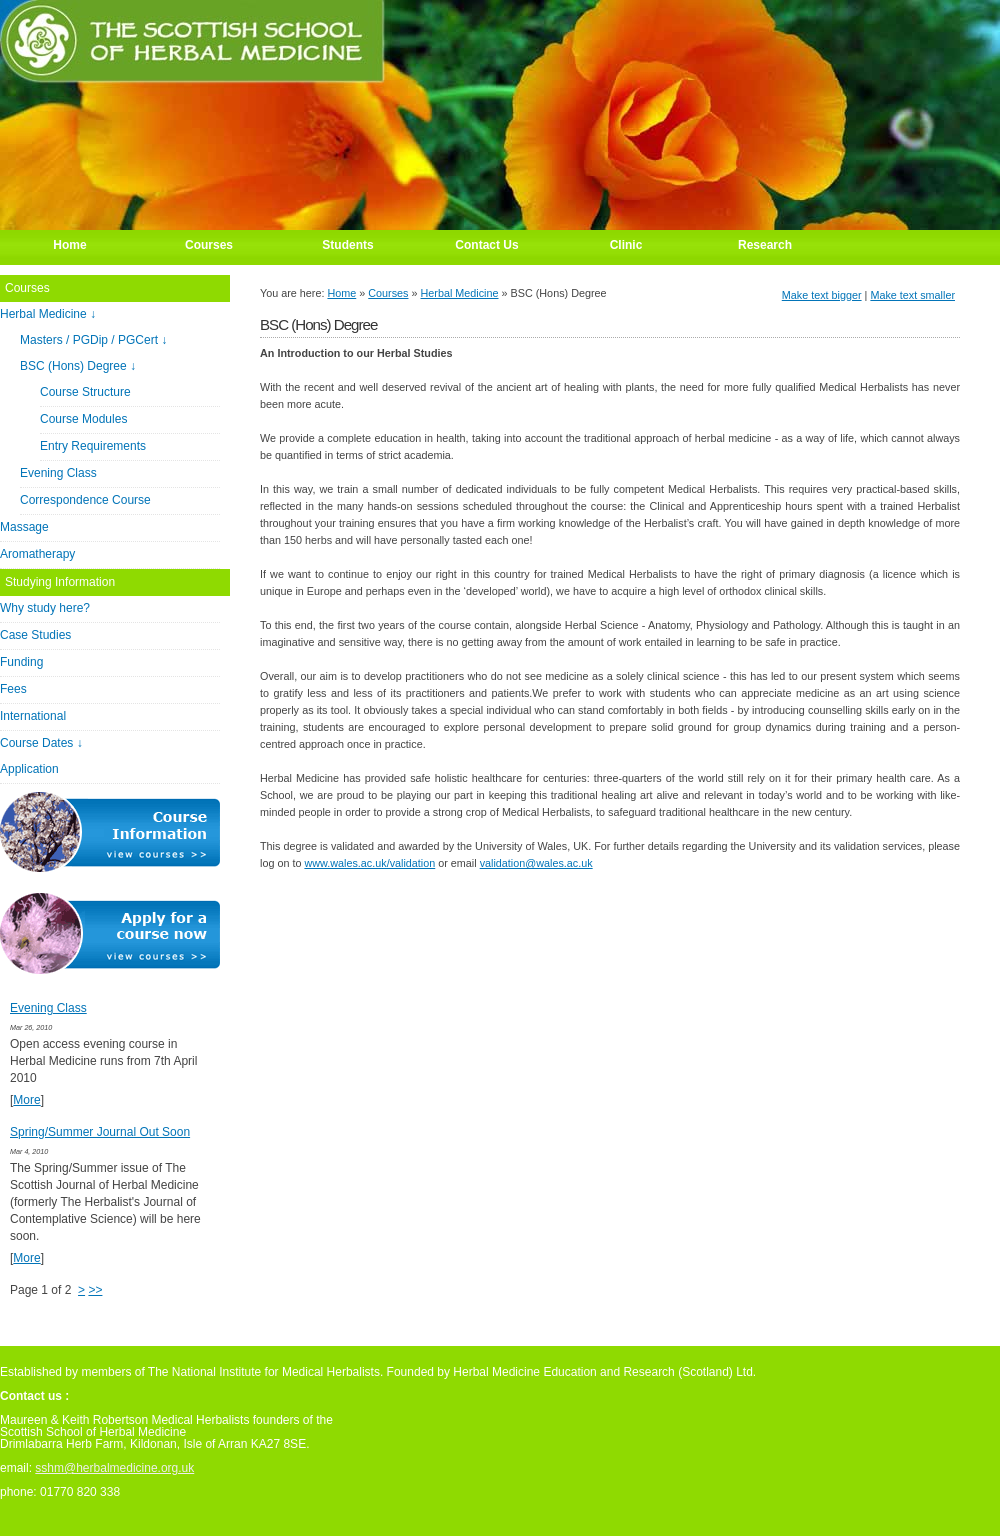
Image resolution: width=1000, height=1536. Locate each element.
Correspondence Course (85, 500)
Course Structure (85, 392)
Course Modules (83, 419)
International (33, 716)
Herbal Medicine (460, 293)
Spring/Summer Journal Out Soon (100, 1132)
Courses (388, 293)
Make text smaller (912, 295)
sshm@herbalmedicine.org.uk (114, 1468)
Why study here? (45, 608)
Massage (24, 527)
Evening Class (58, 473)
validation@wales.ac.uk (536, 863)
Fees (13, 689)
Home (341, 293)
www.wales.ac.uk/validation (369, 863)
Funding (21, 662)
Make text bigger (822, 295)
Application (29, 769)
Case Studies (35, 635)
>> (95, 1290)
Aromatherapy (37, 554)
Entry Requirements (93, 446)
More (26, 1100)
